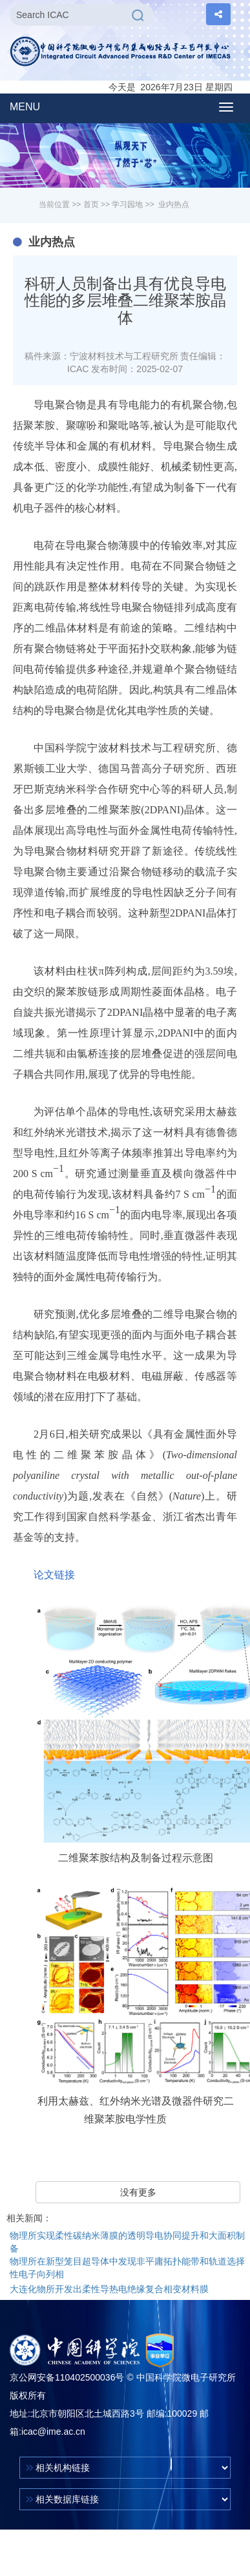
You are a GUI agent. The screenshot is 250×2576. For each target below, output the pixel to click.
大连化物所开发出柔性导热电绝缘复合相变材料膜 (109, 2289)
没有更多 (138, 2192)
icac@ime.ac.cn (53, 2431)
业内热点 (173, 204)
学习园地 (127, 204)
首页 (91, 204)
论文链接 (54, 1574)
